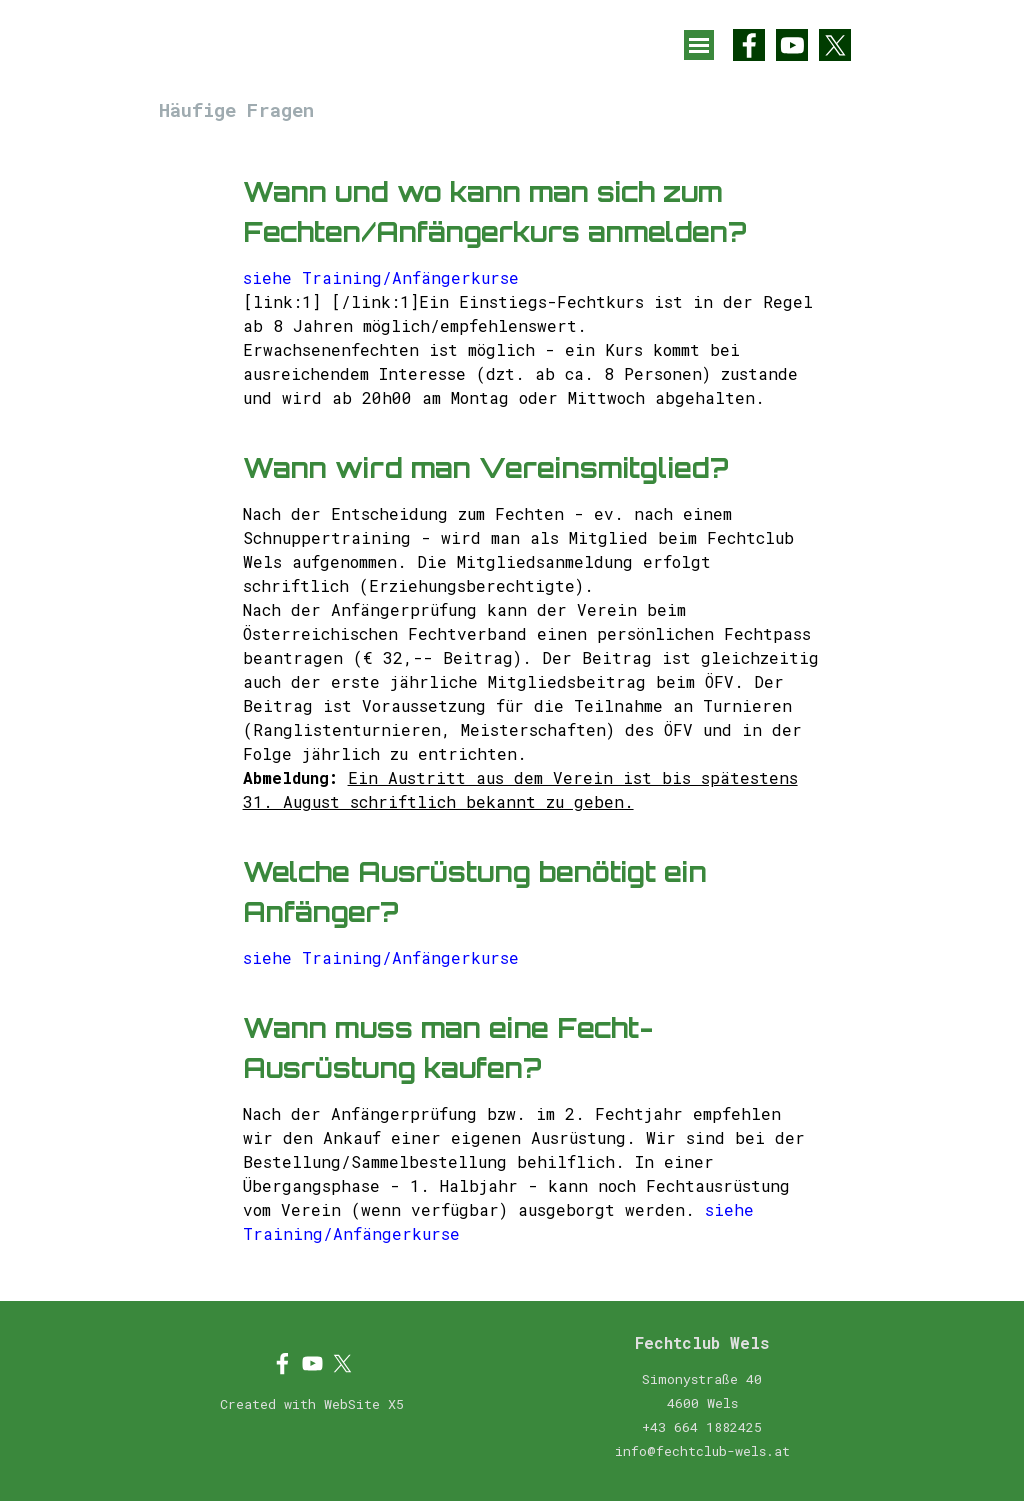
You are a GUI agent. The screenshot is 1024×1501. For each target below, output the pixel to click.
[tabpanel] (531, 715)
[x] (835, 45)
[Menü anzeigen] (699, 45)
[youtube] (792, 45)
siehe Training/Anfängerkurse (381, 277)
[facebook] (749, 45)
